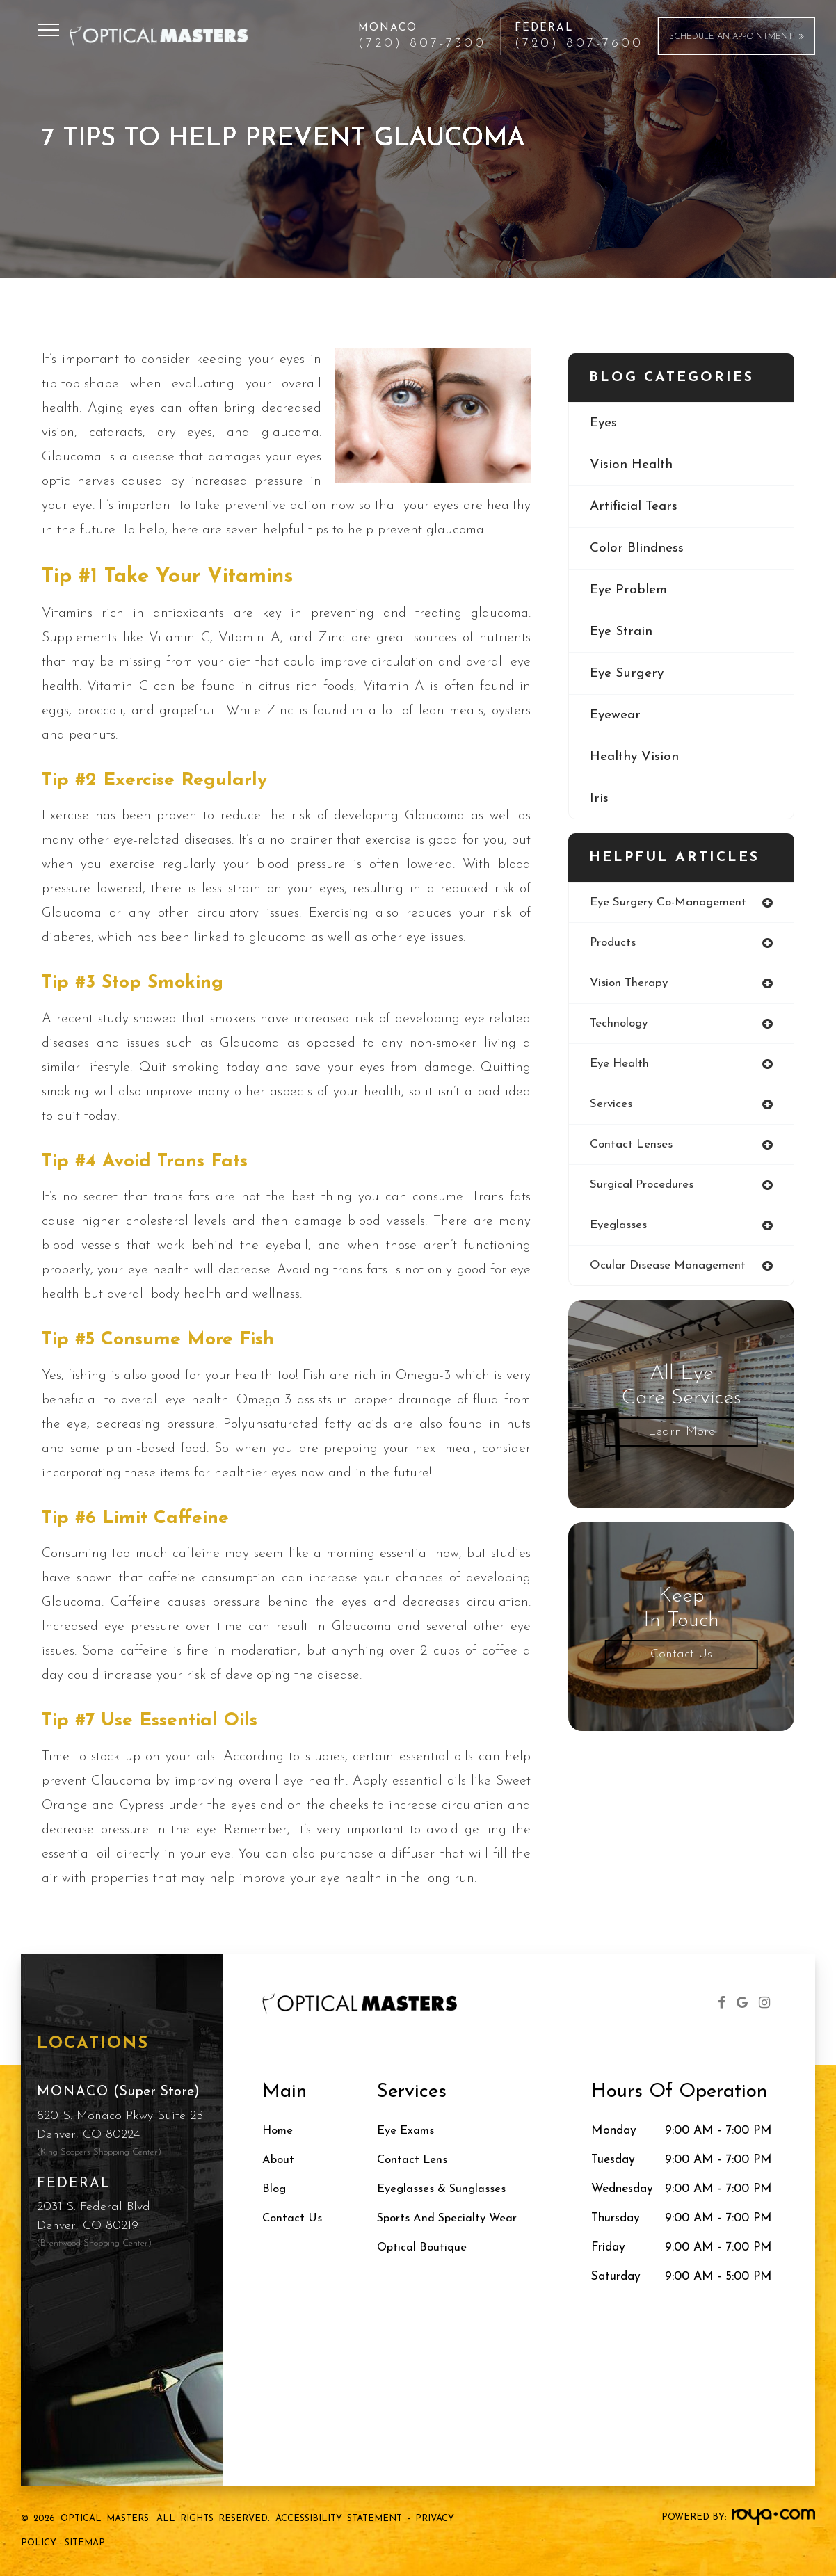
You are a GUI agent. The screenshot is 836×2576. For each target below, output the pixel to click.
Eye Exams (407, 2130)
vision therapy (630, 984)
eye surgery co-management (670, 902)
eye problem (629, 591)
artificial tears (635, 507)
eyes (604, 423)
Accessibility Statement (338, 2518)
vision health (632, 465)
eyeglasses (619, 1228)
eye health (621, 1065)
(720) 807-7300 (422, 44)
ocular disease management (668, 1269)
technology (620, 1025)
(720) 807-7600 (579, 44)
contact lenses (632, 1146)
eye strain (623, 634)
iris (599, 802)
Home (278, 2130)
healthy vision (635, 759)
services (611, 1106)
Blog (274, 2189)
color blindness (637, 549)
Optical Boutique (423, 2247)
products (613, 943)
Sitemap (85, 2542)
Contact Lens (413, 2160)
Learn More (681, 1435)
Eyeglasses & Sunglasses (444, 2189)
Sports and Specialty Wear (450, 2218)
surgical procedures (642, 1187)
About (279, 2160)
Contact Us (681, 1657)
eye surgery (628, 675)
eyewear (616, 718)
